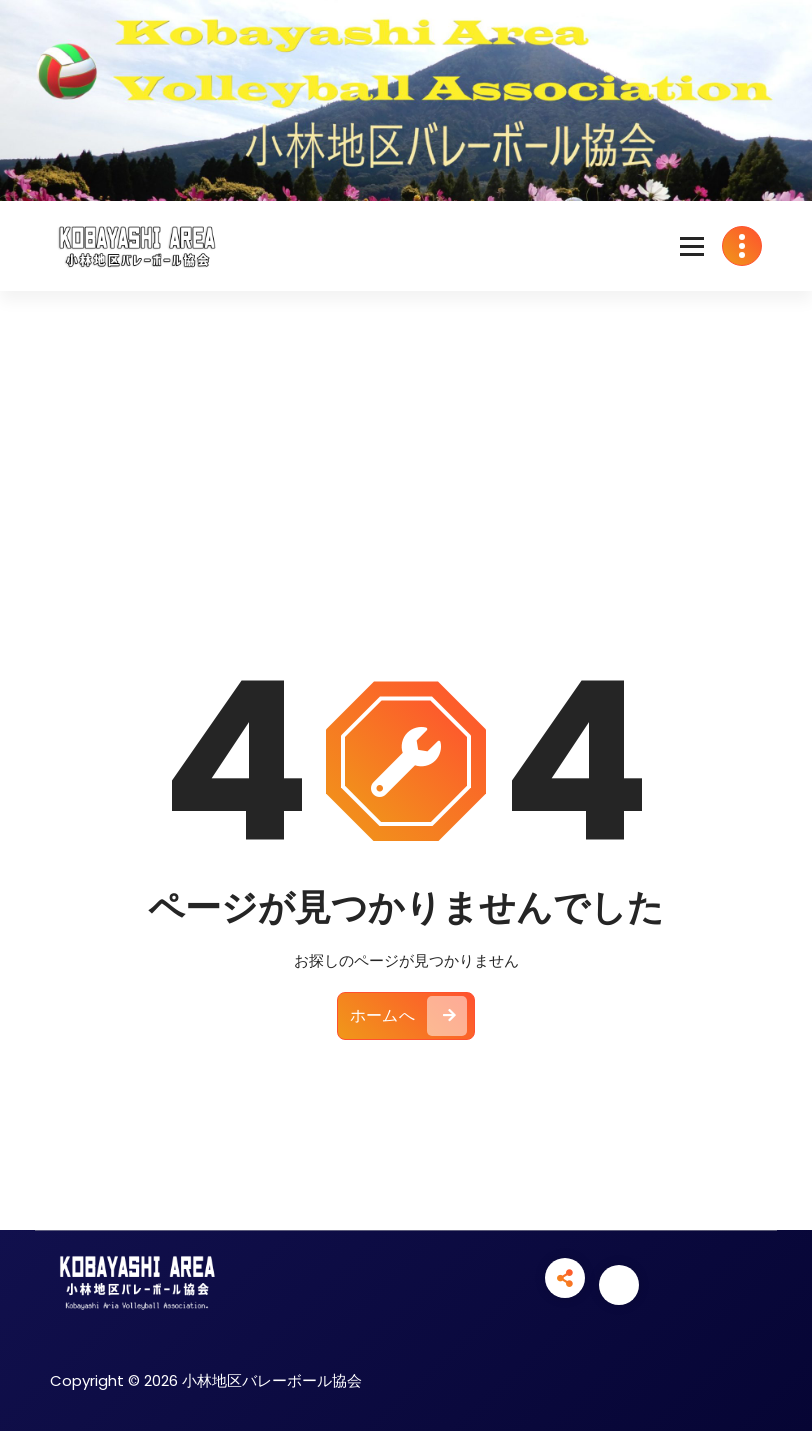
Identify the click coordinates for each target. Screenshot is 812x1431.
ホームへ (408, 1016)
